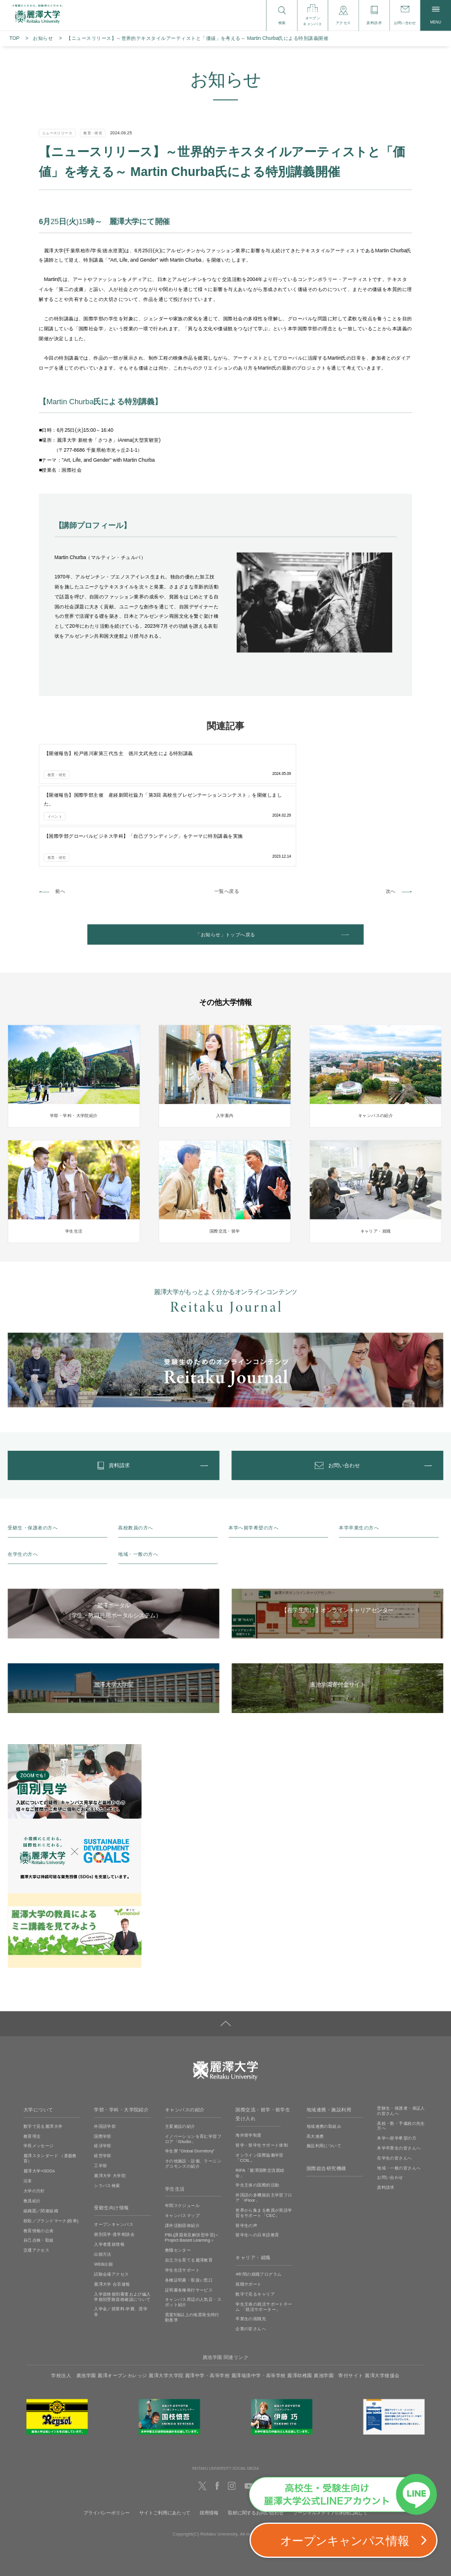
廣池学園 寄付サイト (339, 2304)
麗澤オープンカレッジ (122, 2304)
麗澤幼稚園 (299, 2304)
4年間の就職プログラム (258, 2203)
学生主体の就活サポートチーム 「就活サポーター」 (263, 2235)
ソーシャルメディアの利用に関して (330, 2442)
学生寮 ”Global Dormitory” (190, 2080)
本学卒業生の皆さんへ (398, 2076)
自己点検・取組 (38, 2169)
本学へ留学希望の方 (396, 2067)
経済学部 (103, 2075)
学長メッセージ (38, 2075)
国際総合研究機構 (326, 2097)
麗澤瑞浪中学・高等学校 (258, 2304)
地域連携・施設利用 (329, 2039)
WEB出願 (103, 2193)
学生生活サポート (182, 2198)
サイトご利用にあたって (164, 2442)
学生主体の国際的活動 (257, 2114)
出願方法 (103, 2183)
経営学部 (103, 2085)
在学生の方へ (23, 1483)
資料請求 (386, 2116)
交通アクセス (36, 2178)
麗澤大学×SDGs (39, 2100)
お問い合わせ (390, 2106)
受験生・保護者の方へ (33, 1457)
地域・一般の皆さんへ (398, 2096)
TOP (14, 38)
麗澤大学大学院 (166, 2304)
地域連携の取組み (324, 2055)
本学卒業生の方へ (359, 1457)
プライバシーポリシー (106, 2442)
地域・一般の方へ (138, 1483)
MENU (435, 15)
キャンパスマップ (182, 2144)
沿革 (27, 2109)
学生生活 (175, 2118)
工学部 (100, 2095)
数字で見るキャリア (255, 2222)
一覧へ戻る (226, 806)
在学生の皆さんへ (394, 2086)
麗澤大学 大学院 (110, 2104)
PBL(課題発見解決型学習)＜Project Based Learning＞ (192, 2167)
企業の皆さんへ (250, 2257)
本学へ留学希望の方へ (253, 1457)
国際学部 (103, 2065)
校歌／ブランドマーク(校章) (51, 2149)
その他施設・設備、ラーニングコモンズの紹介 (193, 2093)
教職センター (178, 2178)
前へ (60, 806)
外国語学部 (105, 2055)
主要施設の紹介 (180, 2055)
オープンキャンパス (113, 2153)
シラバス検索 (107, 2114)
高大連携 (315, 2065)
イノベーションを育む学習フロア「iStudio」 (193, 2068)
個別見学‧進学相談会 (114, 2163)
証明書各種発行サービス (189, 2218)
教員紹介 (32, 2129)
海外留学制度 (248, 2064)
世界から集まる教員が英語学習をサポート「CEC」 (263, 2142)
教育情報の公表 (38, 2159)
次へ (391, 806)
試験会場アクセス (111, 2203)
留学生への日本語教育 (257, 2164)
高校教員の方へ (135, 1457)
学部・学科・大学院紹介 (121, 2039)
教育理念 (32, 2065)
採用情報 (209, 2442)
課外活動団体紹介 (182, 2154)
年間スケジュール (182, 2134)
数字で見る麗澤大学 (43, 2055)
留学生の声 (246, 2154)
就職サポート (248, 2213)
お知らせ (43, 38)
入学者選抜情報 (109, 2173)
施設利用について (324, 2075)
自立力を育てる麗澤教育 (189, 2188)
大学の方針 (34, 2119)
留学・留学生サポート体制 (261, 2073)
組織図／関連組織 (40, 2139)
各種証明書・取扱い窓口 (189, 2208)
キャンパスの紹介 (185, 2039)
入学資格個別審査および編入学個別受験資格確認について (122, 2225)
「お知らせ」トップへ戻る (225, 852)
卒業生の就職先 (250, 2248)
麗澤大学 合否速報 (112, 2213)
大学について (38, 2039)
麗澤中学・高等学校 (207, 2304)
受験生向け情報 (111, 2137)
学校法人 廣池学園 (73, 2304)
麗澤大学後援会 (382, 2304)
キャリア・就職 (252, 2186)
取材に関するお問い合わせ (256, 2442)
